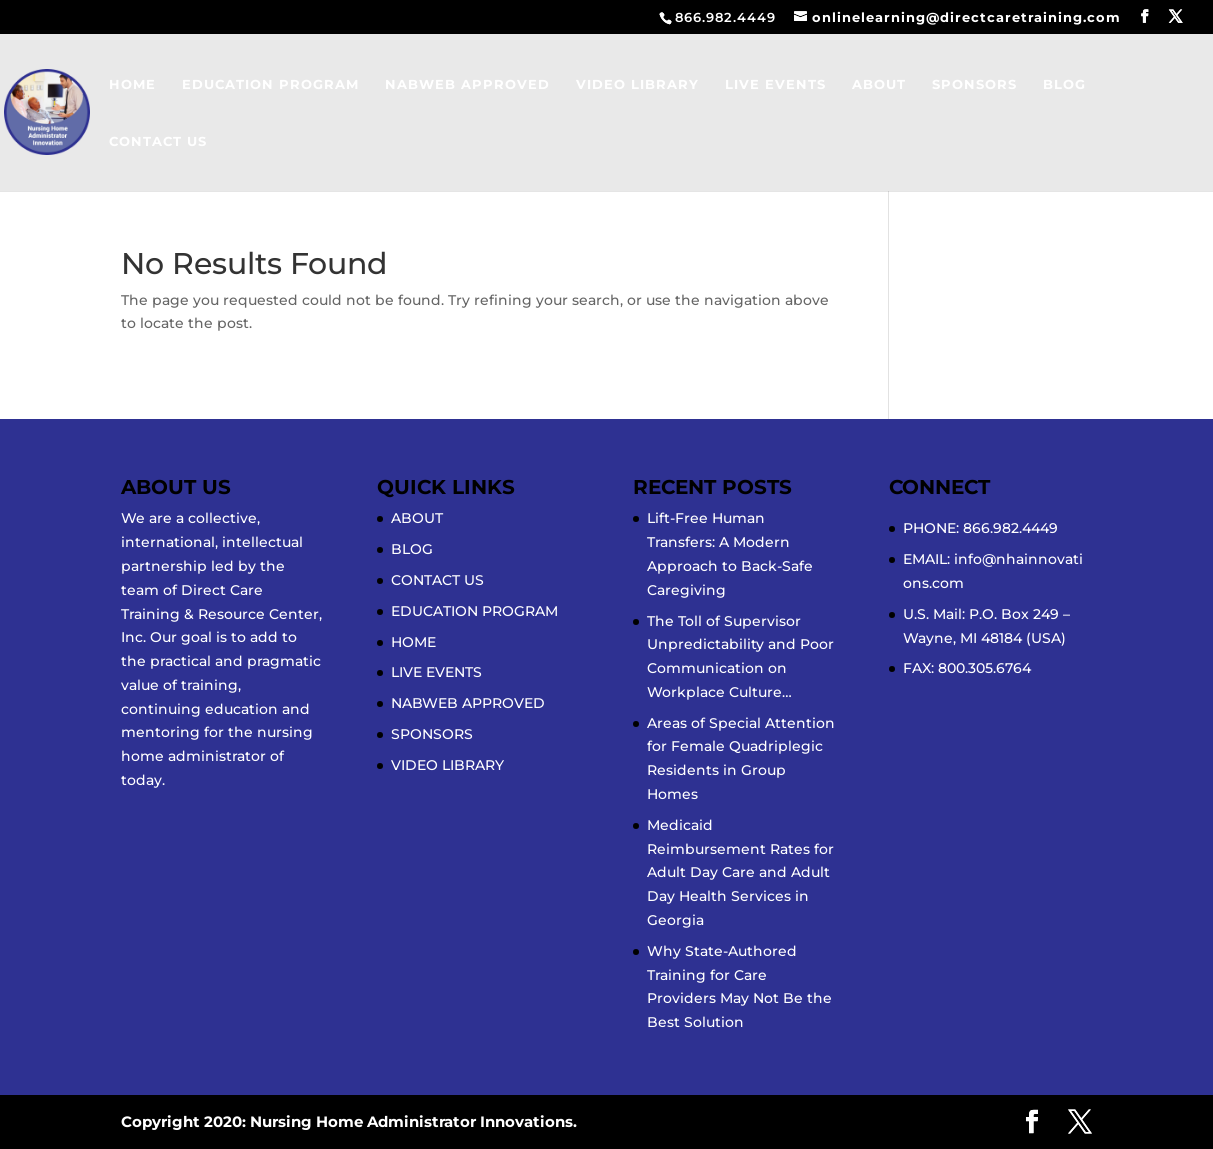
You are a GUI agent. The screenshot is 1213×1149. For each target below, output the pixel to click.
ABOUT (879, 84)
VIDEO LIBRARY (637, 84)
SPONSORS (974, 84)
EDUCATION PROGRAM (270, 84)
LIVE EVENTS (775, 84)
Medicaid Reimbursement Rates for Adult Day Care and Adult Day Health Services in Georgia (740, 872)
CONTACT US (158, 141)
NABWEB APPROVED (467, 84)
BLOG (1064, 84)
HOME (132, 84)
